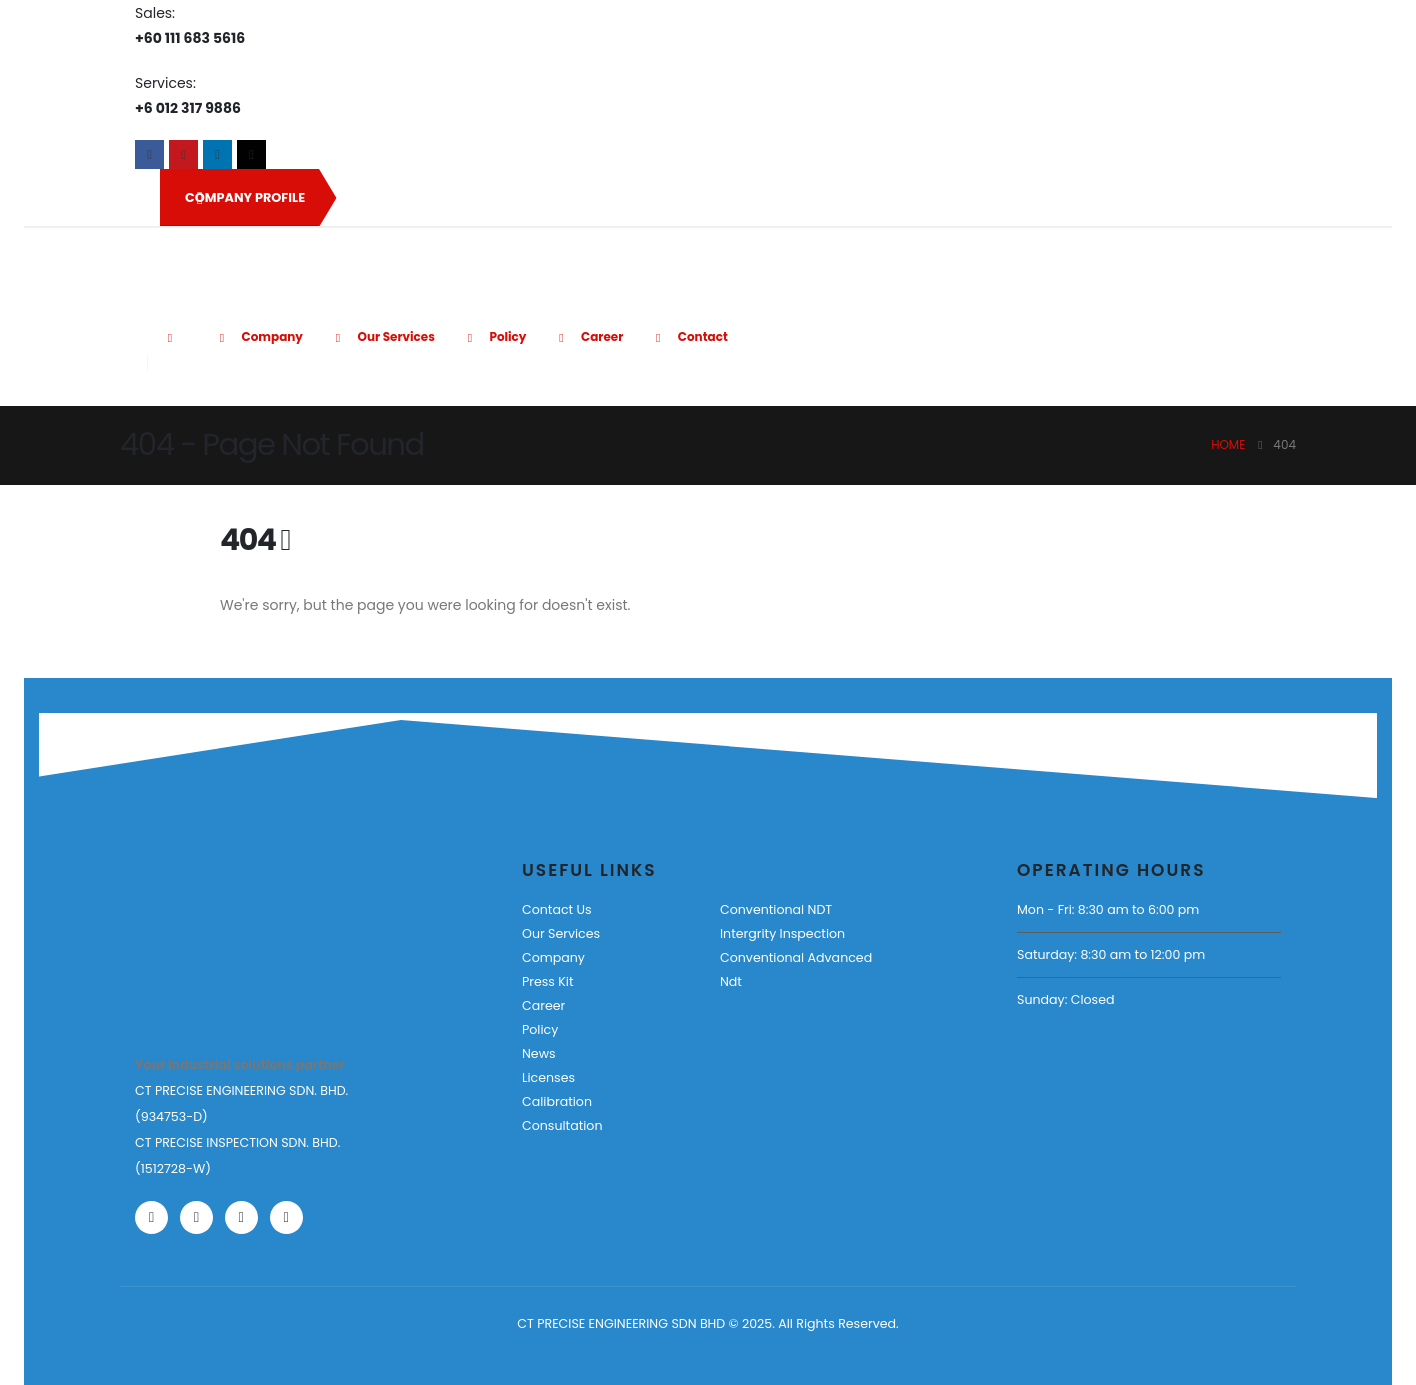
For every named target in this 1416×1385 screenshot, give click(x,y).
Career (587, 336)
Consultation (562, 1125)
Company (258, 336)
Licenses (548, 1077)
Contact (688, 336)
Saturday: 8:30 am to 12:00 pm (1111, 954)
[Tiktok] (251, 154)
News (539, 1053)
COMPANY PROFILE (245, 198)
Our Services (382, 336)
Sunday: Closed (1065, 999)
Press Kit (548, 981)
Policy (494, 336)
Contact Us (557, 909)
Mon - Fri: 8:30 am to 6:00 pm (1108, 909)
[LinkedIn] (217, 154)
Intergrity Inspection (782, 933)
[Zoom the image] (196, 917)
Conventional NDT (776, 909)
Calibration (557, 1101)
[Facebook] (149, 154)
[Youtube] (183, 154)
